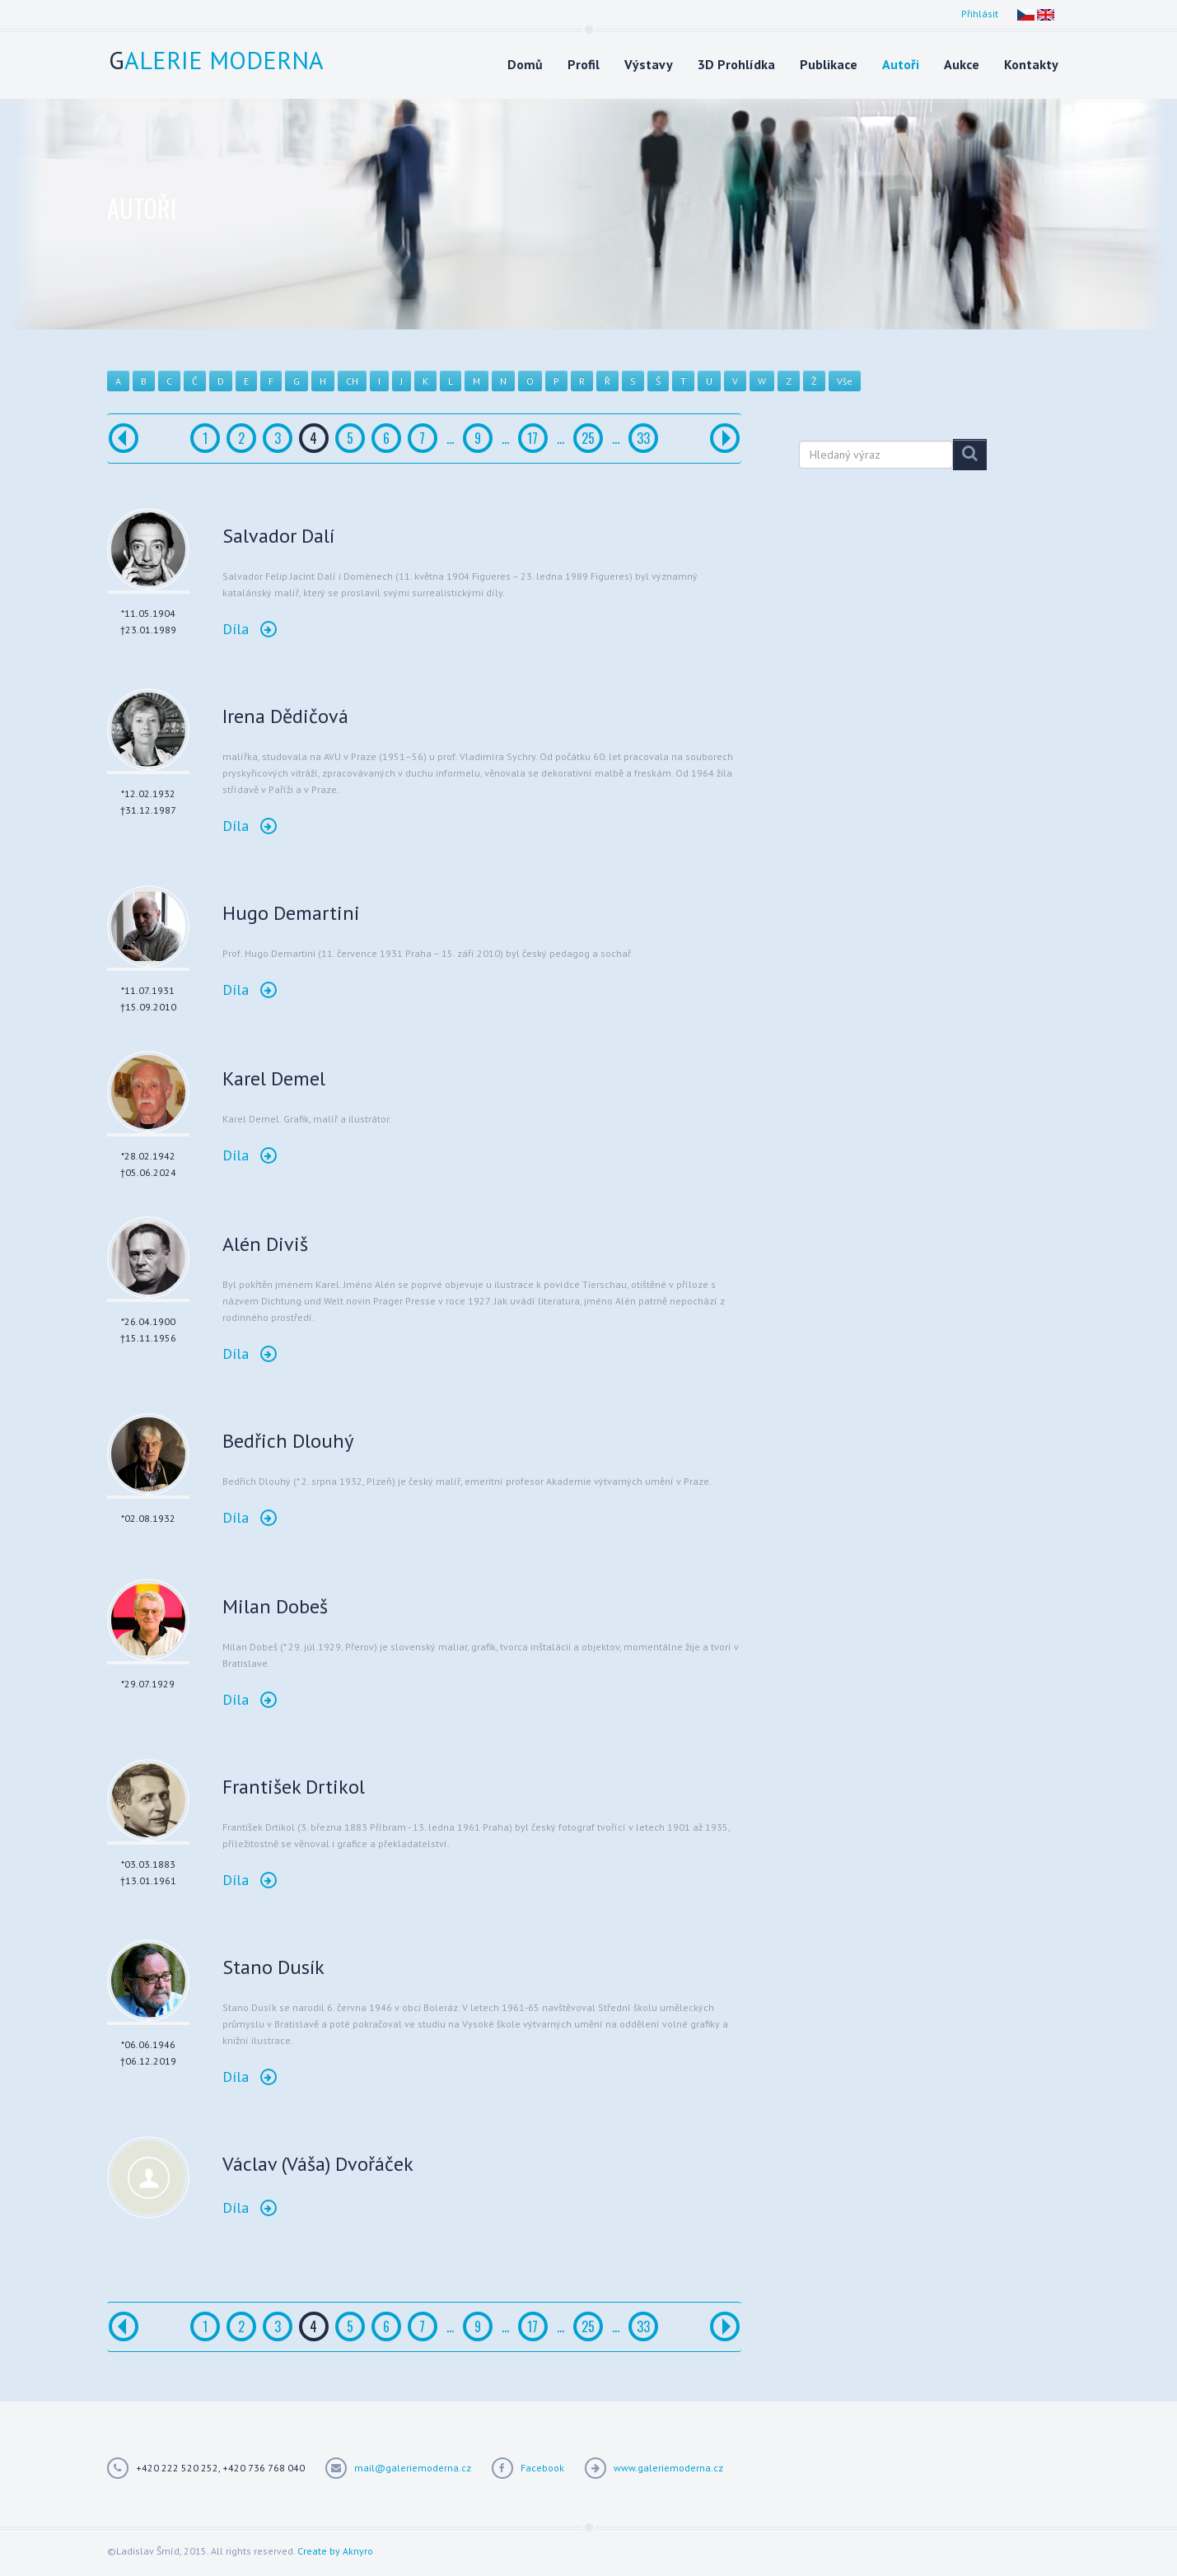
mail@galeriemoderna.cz (412, 2468)
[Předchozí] (123, 438)
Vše (844, 381)
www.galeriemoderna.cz (668, 2468)
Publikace (828, 64)
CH (352, 381)
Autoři (900, 64)
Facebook (542, 2468)
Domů (525, 64)
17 (532, 438)
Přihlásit (979, 13)
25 (588, 438)
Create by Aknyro (335, 2551)
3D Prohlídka (736, 64)
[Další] (725, 438)
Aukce (961, 64)
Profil (583, 64)
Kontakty (1031, 64)
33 (643, 438)
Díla (249, 628)
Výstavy (648, 64)
